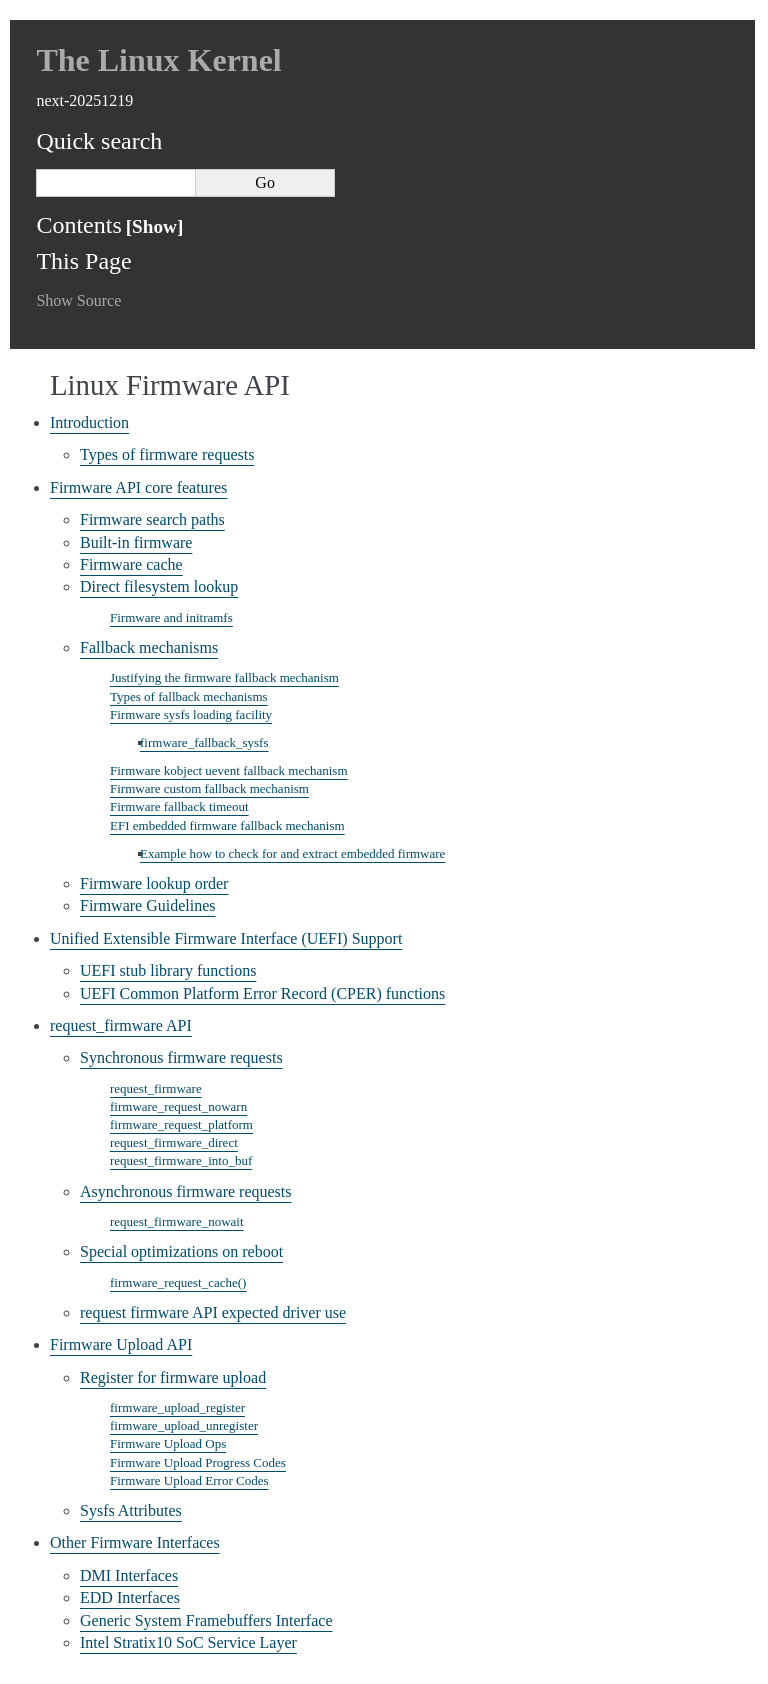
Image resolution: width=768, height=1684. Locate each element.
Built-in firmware (136, 542)
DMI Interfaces (129, 1575)
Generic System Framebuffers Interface (206, 1620)
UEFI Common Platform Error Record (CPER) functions (262, 993)
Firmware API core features (138, 487)
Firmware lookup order (154, 883)
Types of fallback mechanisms (189, 696)
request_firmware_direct (174, 1142)
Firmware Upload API (121, 1344)
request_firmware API (121, 1025)
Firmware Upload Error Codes (189, 1480)
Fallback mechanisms (149, 647)
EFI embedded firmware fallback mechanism (227, 825)
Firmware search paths (152, 519)
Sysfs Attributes (131, 1510)
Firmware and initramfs (171, 617)
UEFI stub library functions (168, 970)
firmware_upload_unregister (184, 1425)
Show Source (78, 300)
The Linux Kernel (158, 60)
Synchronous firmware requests (181, 1057)
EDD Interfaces (130, 1597)
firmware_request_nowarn (178, 1106)
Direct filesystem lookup (159, 586)
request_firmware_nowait (177, 1221)
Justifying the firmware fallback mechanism (224, 677)
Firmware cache (131, 564)
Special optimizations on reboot (181, 1251)
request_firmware (156, 1088)
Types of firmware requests (167, 454)
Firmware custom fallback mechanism (209, 788)
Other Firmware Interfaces (135, 1542)
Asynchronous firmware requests (186, 1191)
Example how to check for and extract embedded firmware (292, 853)
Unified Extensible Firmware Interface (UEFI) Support (226, 938)
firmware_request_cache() (178, 1282)
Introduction (89, 422)
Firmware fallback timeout (179, 806)
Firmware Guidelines (148, 905)
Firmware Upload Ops (168, 1443)
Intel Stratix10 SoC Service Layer (188, 1642)
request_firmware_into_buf (181, 1160)
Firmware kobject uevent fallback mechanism (229, 770)
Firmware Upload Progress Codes (198, 1462)
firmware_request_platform (181, 1124)
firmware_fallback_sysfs (204, 742)
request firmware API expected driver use (213, 1312)
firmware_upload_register (177, 1407)
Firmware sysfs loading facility (191, 714)
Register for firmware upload (173, 1377)
